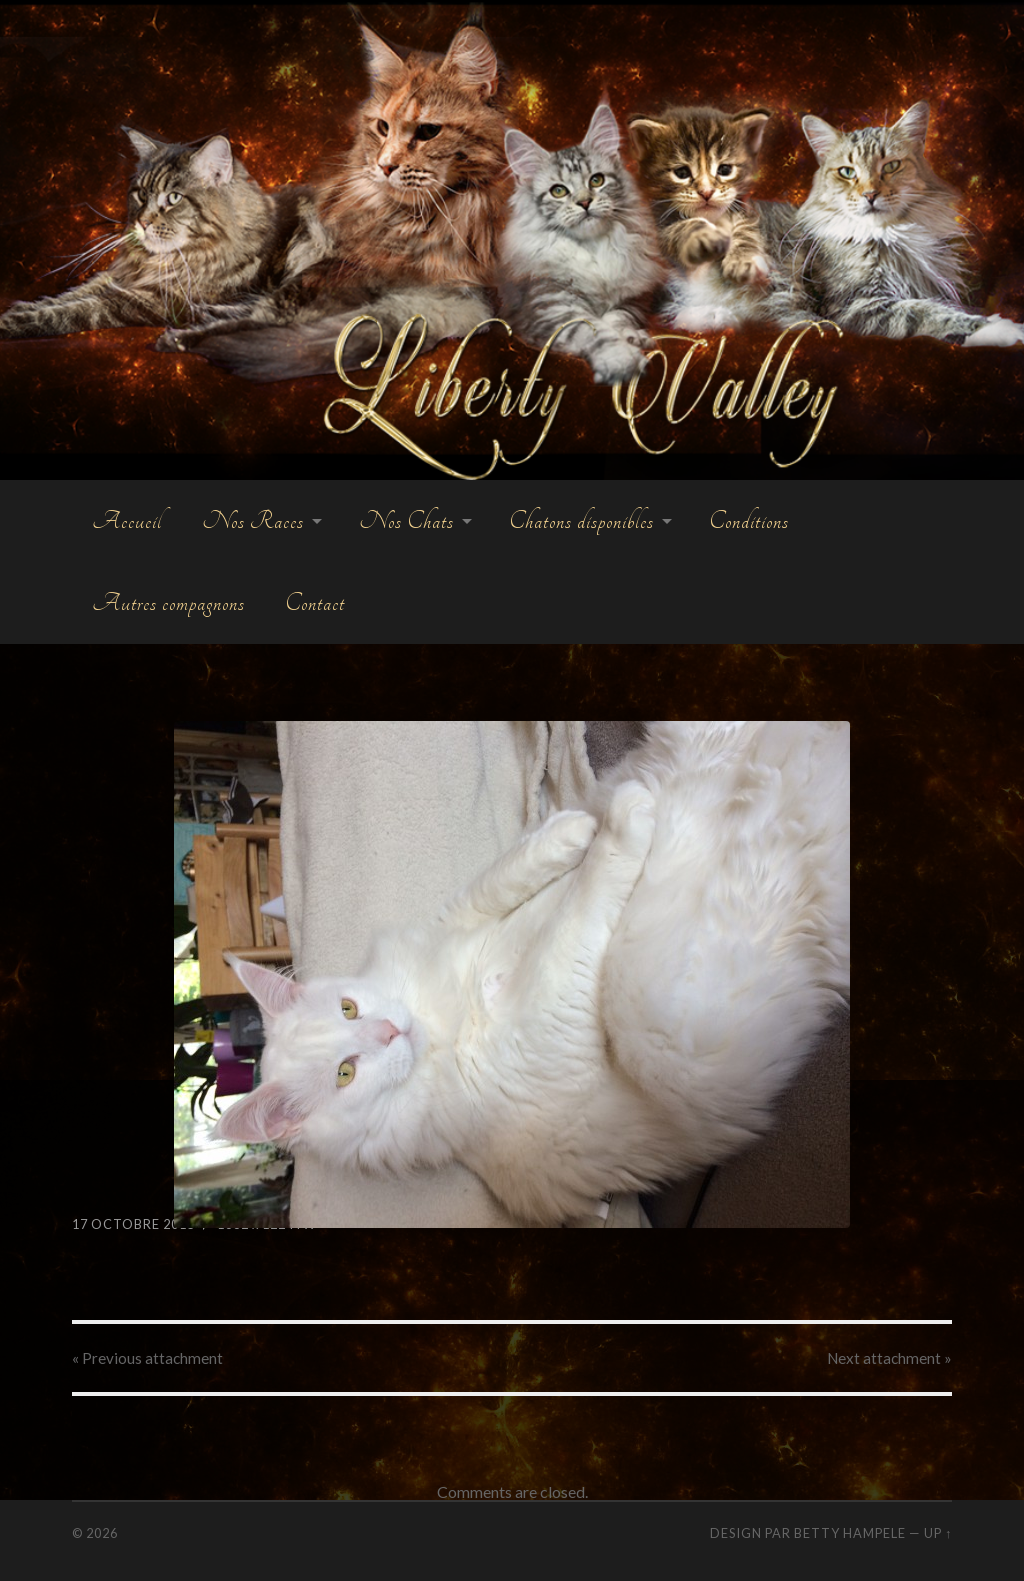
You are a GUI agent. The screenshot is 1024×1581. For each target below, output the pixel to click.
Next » (889, 1358)
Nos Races (253, 521)
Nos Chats (406, 521)
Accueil (127, 521)
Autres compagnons (168, 603)
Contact (315, 603)
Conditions (749, 521)
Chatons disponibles (581, 521)
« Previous (147, 1358)
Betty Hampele (850, 1533)
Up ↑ (938, 1533)
